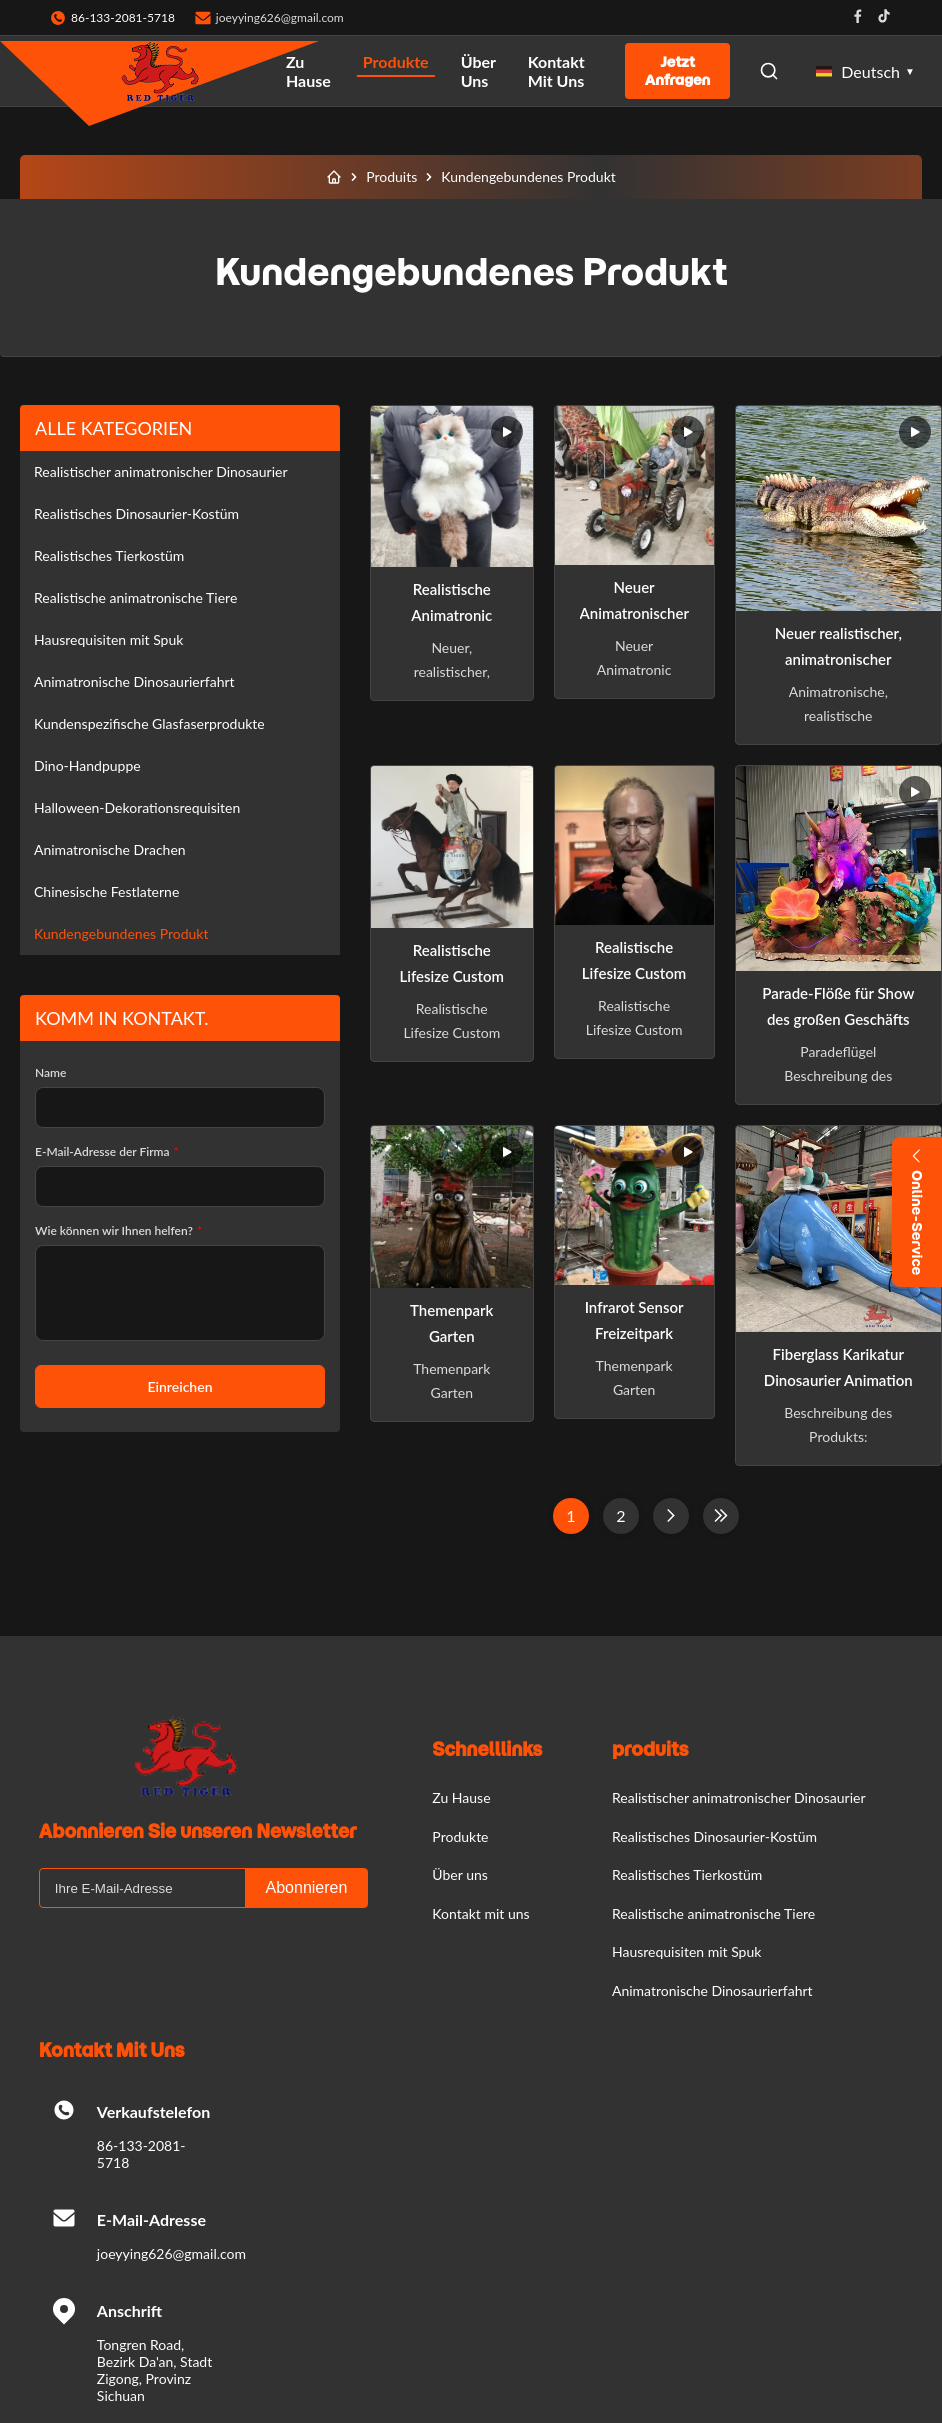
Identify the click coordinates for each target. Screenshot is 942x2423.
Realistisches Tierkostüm (109, 555)
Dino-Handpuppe (87, 765)
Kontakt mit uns (556, 71)
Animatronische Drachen (110, 849)
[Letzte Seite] (721, 1516)
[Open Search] (769, 71)
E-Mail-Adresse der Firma (107, 1151)
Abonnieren (307, 1887)
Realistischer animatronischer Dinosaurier (161, 471)
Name (50, 1072)
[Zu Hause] (334, 177)
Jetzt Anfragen (678, 71)
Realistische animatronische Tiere (135, 597)
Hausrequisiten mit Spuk (108, 639)
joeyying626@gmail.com (280, 17)
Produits (391, 176)
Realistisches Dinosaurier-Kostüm (136, 513)
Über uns (478, 71)
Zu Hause (308, 71)
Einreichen (179, 1386)
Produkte (396, 61)
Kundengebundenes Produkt (121, 933)
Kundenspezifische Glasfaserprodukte (149, 723)
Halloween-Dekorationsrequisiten (137, 807)
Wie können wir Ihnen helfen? (118, 1230)
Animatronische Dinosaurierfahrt (134, 681)
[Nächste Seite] (671, 1516)
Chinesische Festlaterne (106, 891)
